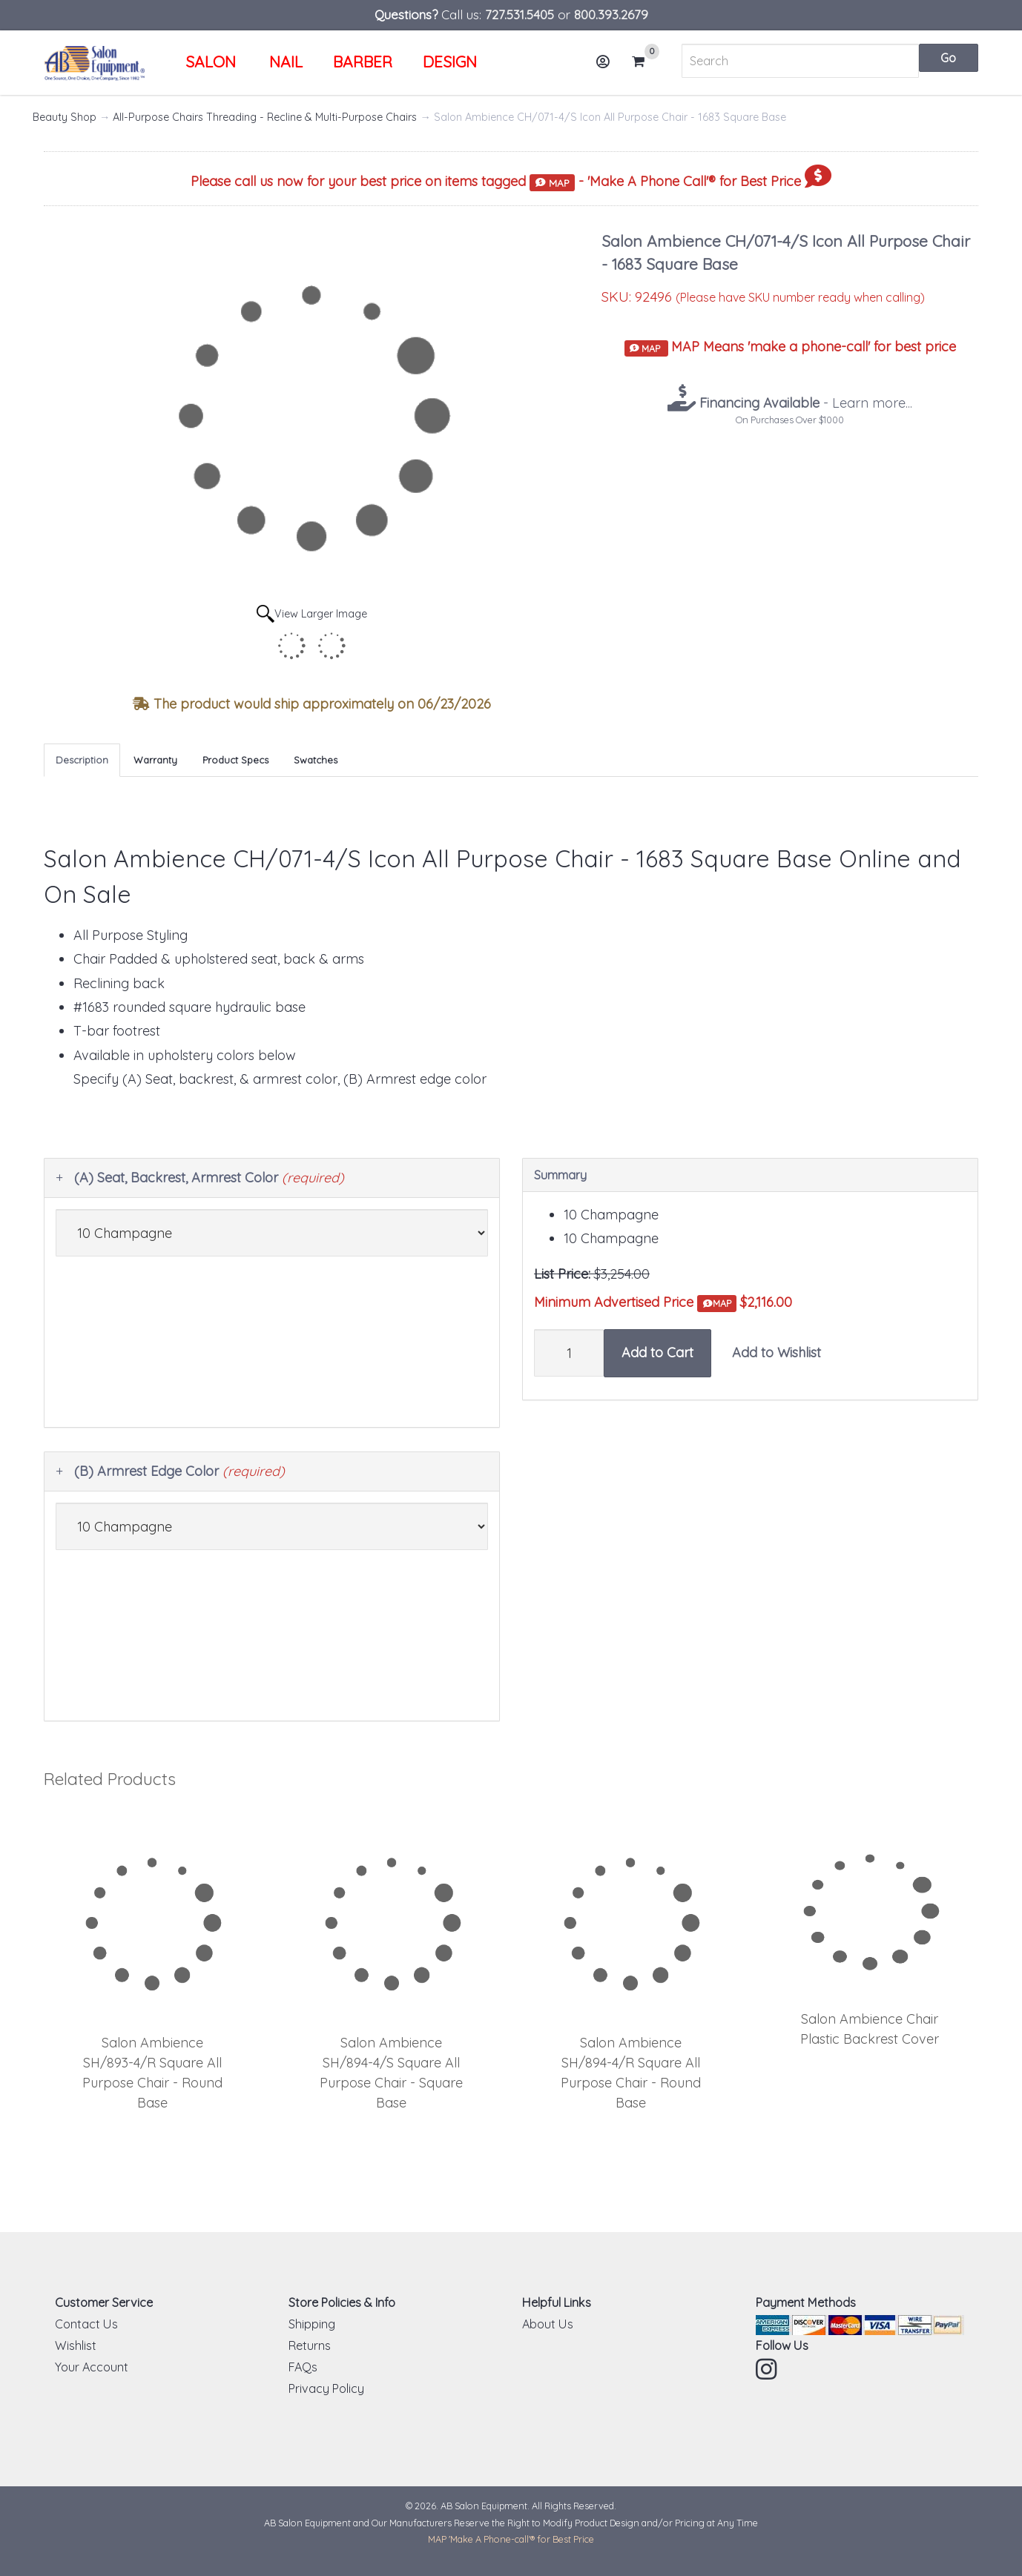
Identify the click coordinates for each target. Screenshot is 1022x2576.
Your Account (91, 2367)
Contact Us (86, 2324)
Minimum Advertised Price (635, 1303)
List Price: (562, 1273)
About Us (547, 2324)
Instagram (767, 2369)
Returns (310, 2345)
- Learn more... (804, 402)
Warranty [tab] (155, 760)
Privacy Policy (326, 2388)
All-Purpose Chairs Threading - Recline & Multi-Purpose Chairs (265, 117)
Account (607, 67)
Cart (644, 61)
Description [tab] (82, 760)
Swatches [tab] (315, 760)
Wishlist (75, 2345)
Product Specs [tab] (235, 760)
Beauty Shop (64, 117)
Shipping (312, 2324)
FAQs (303, 2367)
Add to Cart (657, 1352)
